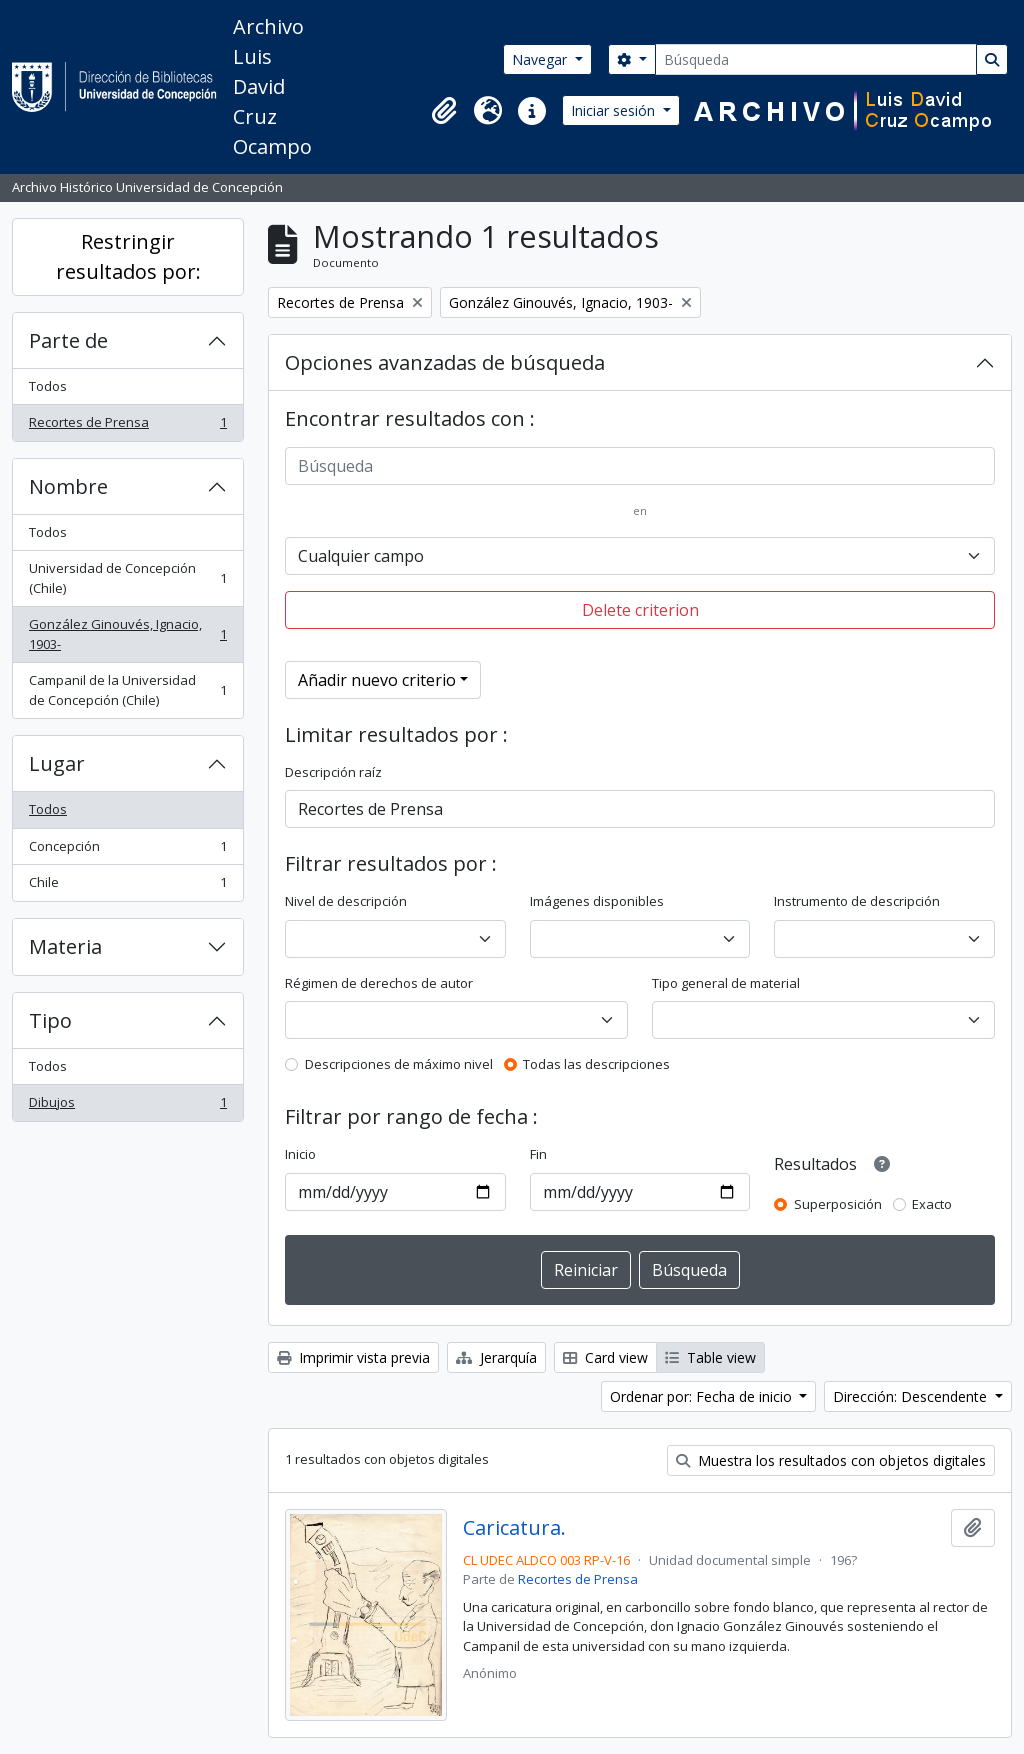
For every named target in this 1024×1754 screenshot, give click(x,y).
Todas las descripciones (596, 1064)
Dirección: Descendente (912, 1396)
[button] (444, 111)
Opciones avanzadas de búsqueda (445, 362)
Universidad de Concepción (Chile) (127, 578)
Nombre (68, 486)
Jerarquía (496, 1357)
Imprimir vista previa (353, 1357)
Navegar (541, 59)
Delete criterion (640, 610)
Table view (710, 1357)
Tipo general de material (726, 983)
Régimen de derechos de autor (379, 983)
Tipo (50, 1020)
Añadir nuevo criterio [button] (377, 680)
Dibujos (127, 1106)
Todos (48, 386)
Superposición (838, 1204)
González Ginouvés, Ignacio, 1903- (127, 634)
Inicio (300, 1154)
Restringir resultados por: (128, 256)
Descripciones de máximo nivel (399, 1064)
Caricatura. (514, 1528)
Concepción (127, 850)
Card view (605, 1357)
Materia (65, 946)
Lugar (57, 763)
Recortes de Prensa (127, 426)
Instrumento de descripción (857, 901)
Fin (538, 1154)
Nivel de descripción (346, 901)
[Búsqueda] (816, 59)
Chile (127, 886)
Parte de (68, 340)
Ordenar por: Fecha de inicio (703, 1396)
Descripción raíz (333, 772)
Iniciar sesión (615, 110)
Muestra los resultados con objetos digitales (831, 1460)
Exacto (932, 1204)
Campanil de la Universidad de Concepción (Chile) (127, 690)
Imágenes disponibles (597, 901)
